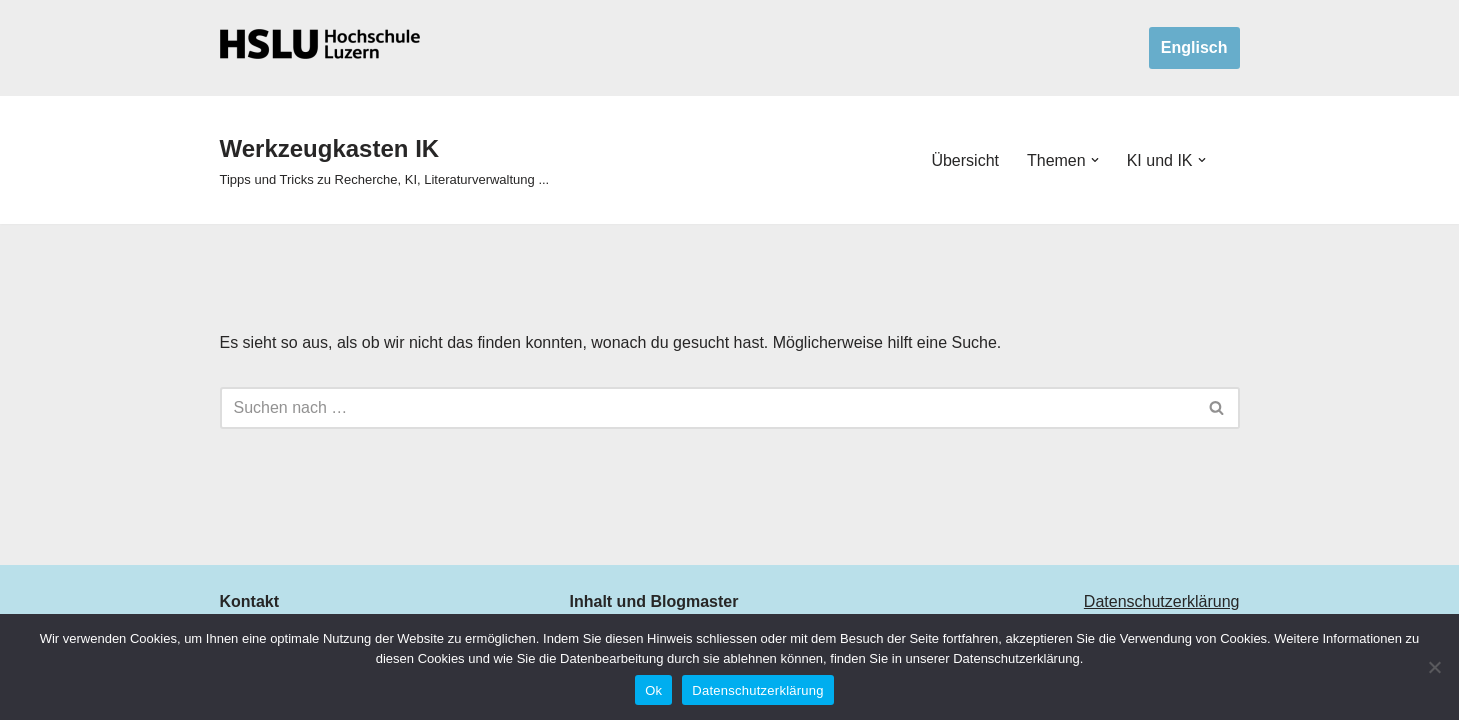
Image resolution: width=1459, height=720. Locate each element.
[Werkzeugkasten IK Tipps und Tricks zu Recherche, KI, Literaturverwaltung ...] (385, 160)
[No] (1434, 667)
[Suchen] (707, 408)
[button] (1095, 160)
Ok (653, 690)
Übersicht (965, 160)
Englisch (1194, 47)
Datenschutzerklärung (1162, 601)
